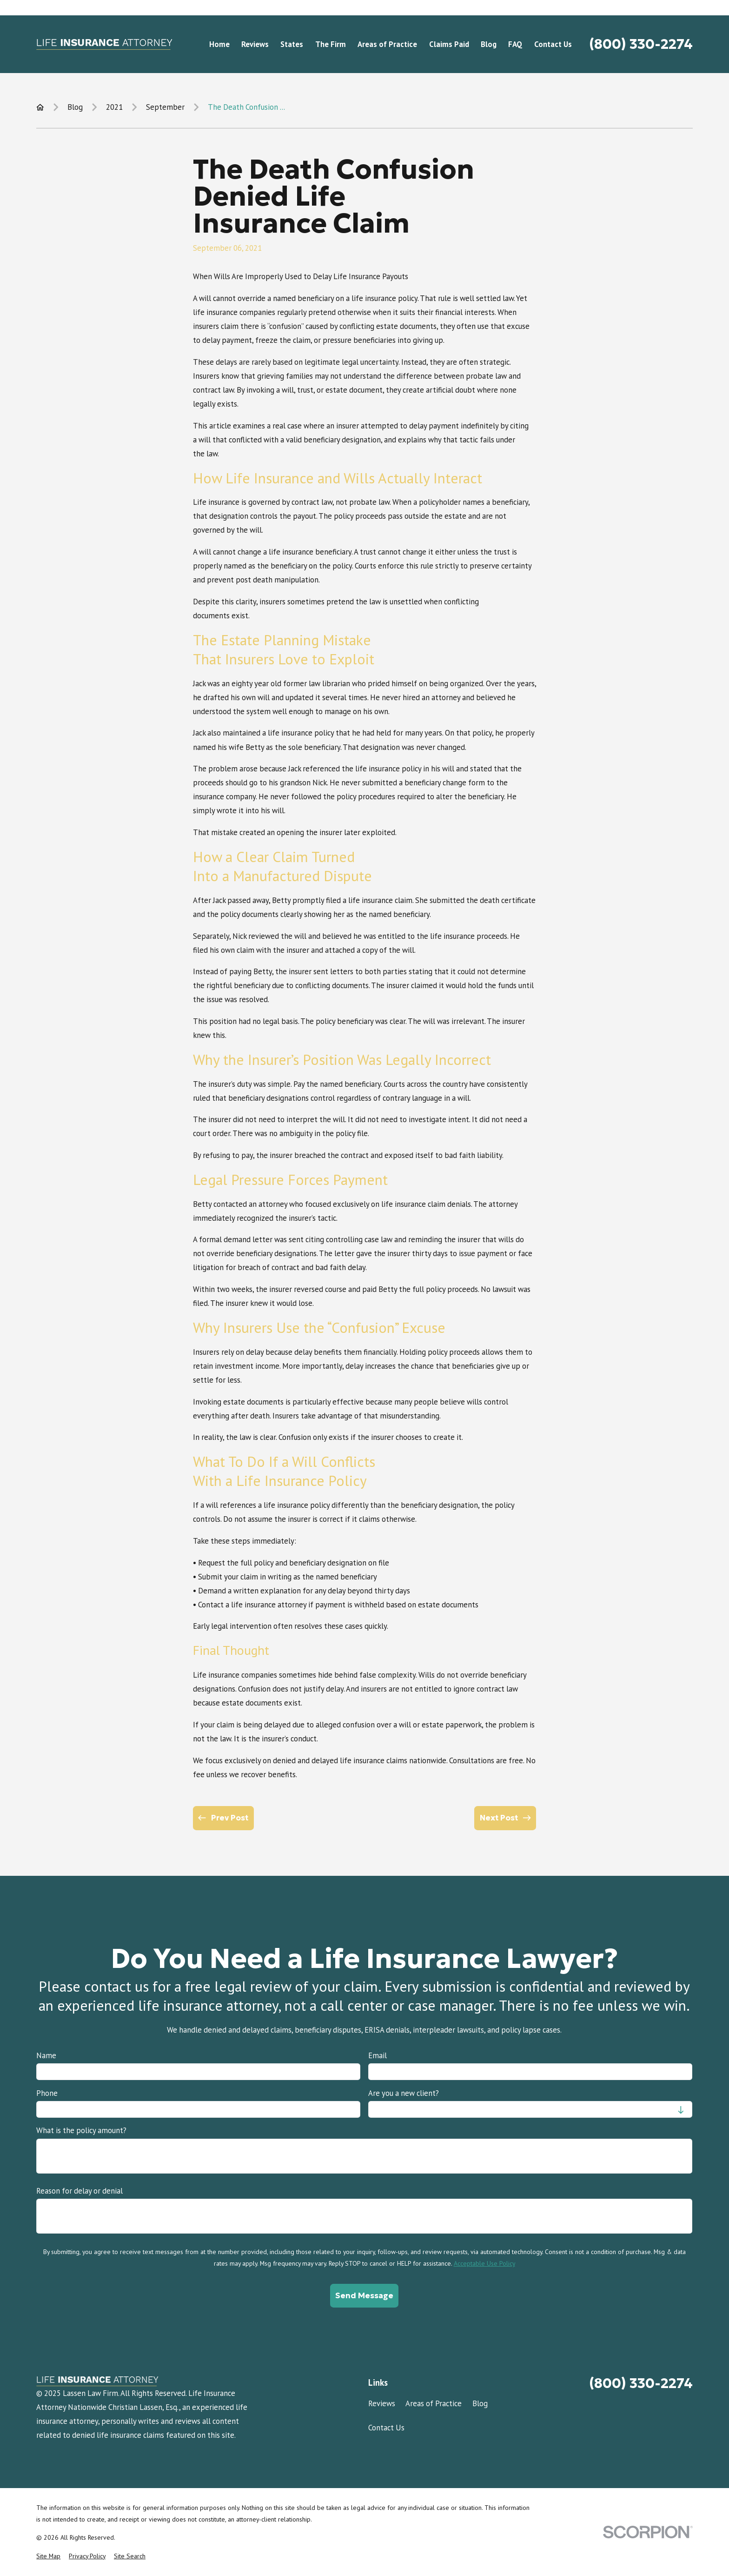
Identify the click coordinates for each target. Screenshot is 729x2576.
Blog (480, 2403)
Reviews (381, 2403)
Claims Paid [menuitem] (449, 44)
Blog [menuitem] (489, 44)
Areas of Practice (433, 2403)
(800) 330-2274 (641, 44)
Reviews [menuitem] (255, 44)
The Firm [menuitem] (330, 44)
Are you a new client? (404, 2092)
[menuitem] (48, 2556)
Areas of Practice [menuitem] (387, 44)
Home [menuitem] (219, 44)
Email (378, 2055)
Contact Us (386, 2427)
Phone (47, 2092)
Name (46, 2055)
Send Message (365, 2295)
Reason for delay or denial (79, 2190)
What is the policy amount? (81, 2130)
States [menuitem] (291, 44)
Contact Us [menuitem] (553, 44)
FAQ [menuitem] (515, 44)
